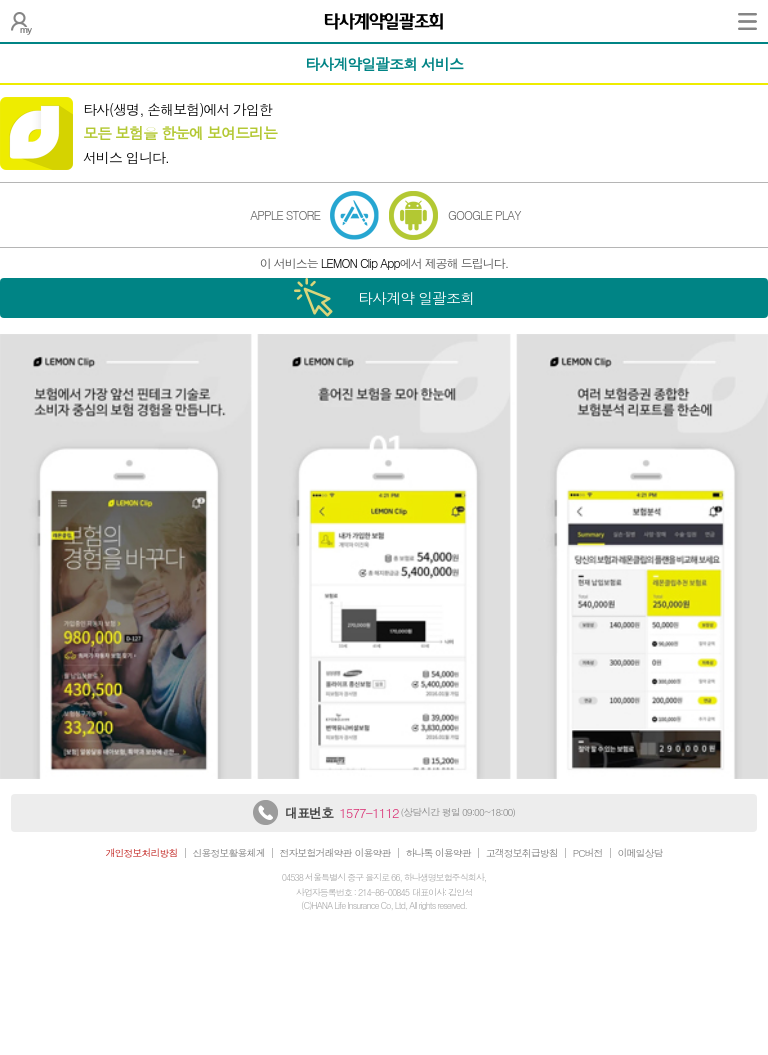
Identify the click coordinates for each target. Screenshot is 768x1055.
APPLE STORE (285, 214)
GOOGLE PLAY (484, 214)
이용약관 (373, 853)
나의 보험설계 (21, 21)
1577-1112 (368, 812)
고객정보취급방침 (522, 853)
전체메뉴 (747, 21)
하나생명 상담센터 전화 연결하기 (265, 812)
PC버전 (588, 853)
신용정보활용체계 (229, 853)
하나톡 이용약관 (438, 853)
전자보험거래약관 (316, 853)
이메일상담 (640, 853)
